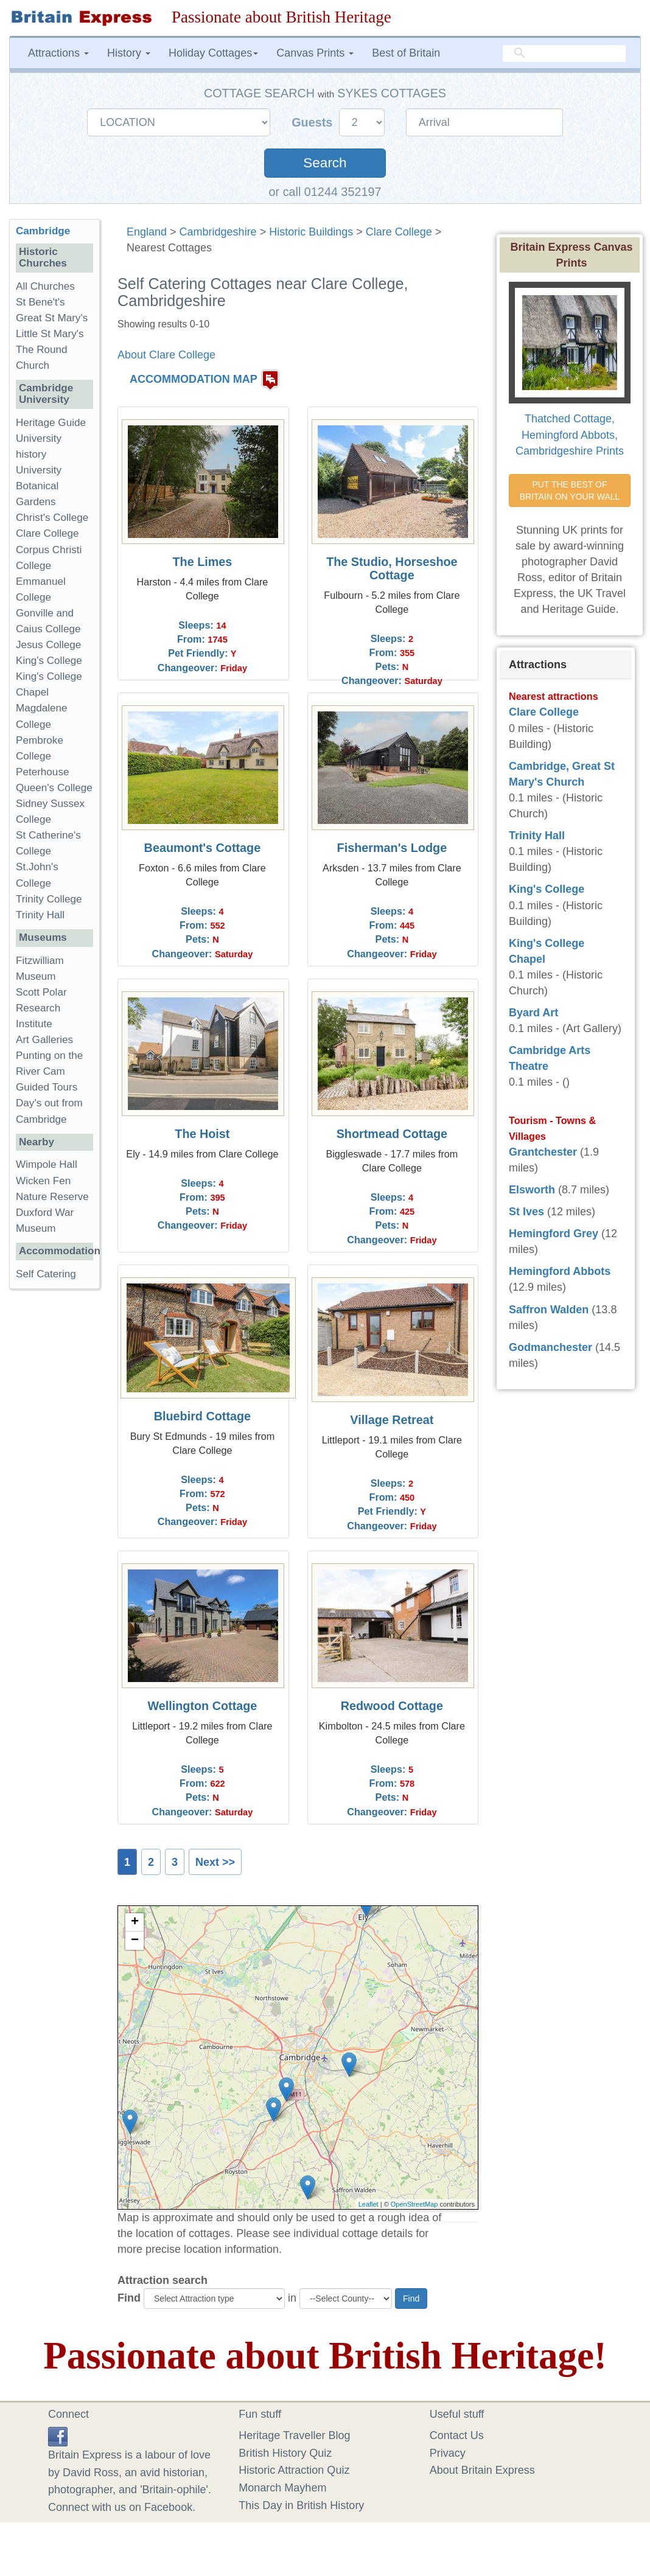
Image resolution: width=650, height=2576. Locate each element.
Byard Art (533, 1013)
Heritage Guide (51, 422)
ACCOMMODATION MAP (193, 379)
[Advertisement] (58, 1486)
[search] (564, 53)
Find (129, 2298)
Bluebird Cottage (202, 1416)
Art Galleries (44, 1039)
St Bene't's (40, 302)
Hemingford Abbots (559, 1271)
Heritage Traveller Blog (294, 2435)
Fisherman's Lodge (392, 847)
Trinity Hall (40, 915)
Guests (314, 122)
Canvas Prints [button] (315, 53)
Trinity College (49, 899)
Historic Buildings (311, 232)
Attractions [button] (58, 53)
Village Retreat (391, 1419)
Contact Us (457, 2435)
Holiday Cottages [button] (213, 53)
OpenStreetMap (414, 2204)
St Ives (526, 1212)
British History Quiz (285, 2453)
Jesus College (48, 645)
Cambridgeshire (218, 232)
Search (324, 162)
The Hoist (202, 1133)
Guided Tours (46, 1087)
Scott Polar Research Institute (41, 1008)
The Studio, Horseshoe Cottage (391, 568)
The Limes (202, 561)
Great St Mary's (52, 318)
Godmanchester (550, 1347)
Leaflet (368, 2204)
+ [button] (135, 1922)
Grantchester (543, 1152)
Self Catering (46, 1274)
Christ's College (52, 517)
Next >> (215, 1862)
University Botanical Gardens (38, 486)
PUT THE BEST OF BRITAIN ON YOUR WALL (570, 490)
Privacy (448, 2453)
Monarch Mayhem (282, 2488)
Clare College (399, 232)
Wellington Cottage (202, 1705)
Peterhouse (42, 772)
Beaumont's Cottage (202, 847)
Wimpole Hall (46, 1164)
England (147, 232)
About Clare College (166, 355)
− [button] (135, 1941)
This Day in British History (301, 2505)
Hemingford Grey (553, 1233)
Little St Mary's (50, 334)
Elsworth (532, 1190)
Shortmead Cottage (392, 1133)
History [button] (128, 53)
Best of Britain (406, 53)
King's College (49, 660)
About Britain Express (482, 2470)
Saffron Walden (549, 1310)
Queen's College (54, 788)
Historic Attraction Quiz (294, 2470)
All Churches (45, 286)
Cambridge (43, 231)
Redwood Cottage (392, 1705)
